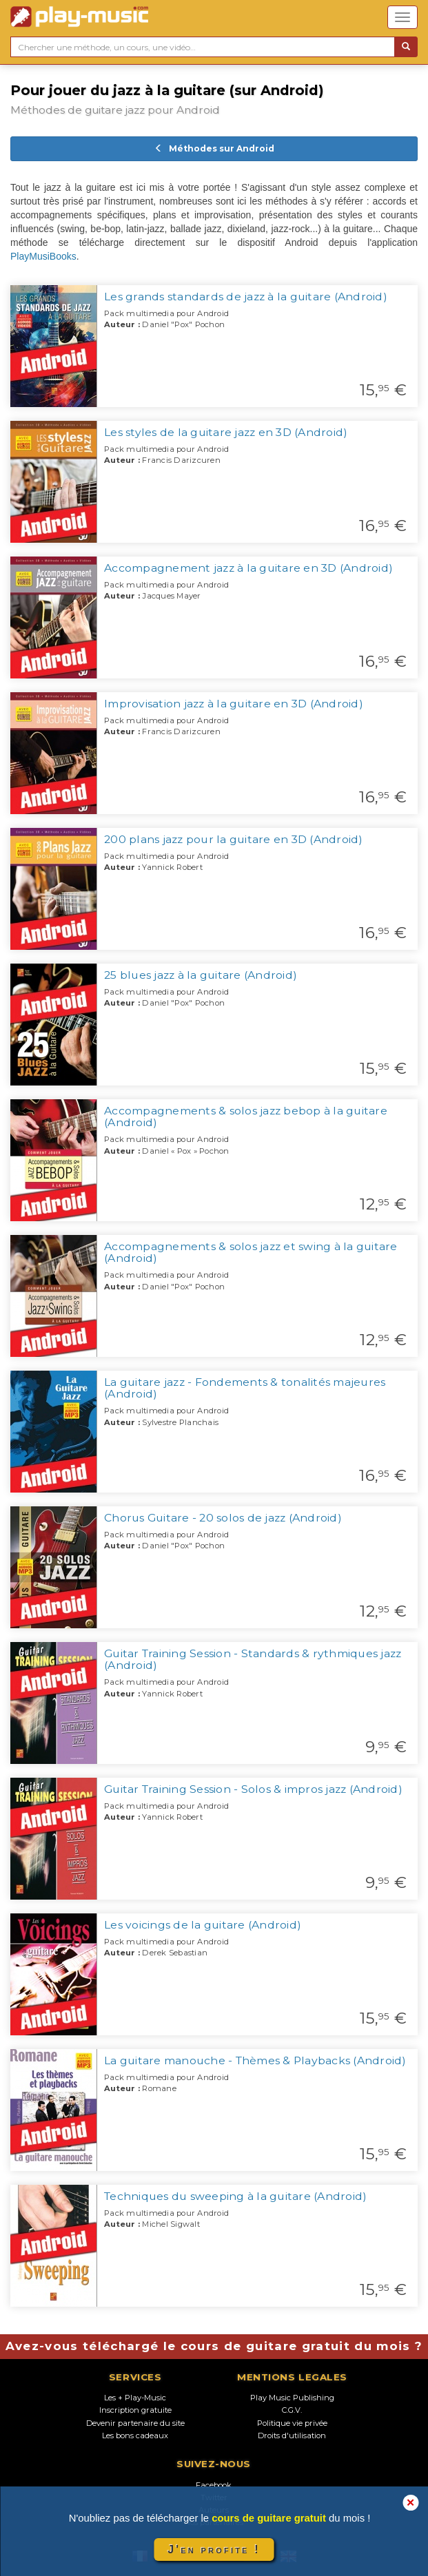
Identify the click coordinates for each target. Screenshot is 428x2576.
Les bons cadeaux (135, 2435)
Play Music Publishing (292, 2397)
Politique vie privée (292, 2423)
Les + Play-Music (135, 2397)
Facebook (214, 2485)
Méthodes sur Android (214, 148)
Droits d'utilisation (292, 2435)
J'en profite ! (213, 2549)
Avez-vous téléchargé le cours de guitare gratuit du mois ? (214, 2346)
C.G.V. (292, 2410)
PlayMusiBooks (43, 256)
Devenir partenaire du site (135, 2423)
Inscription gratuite (135, 2410)
